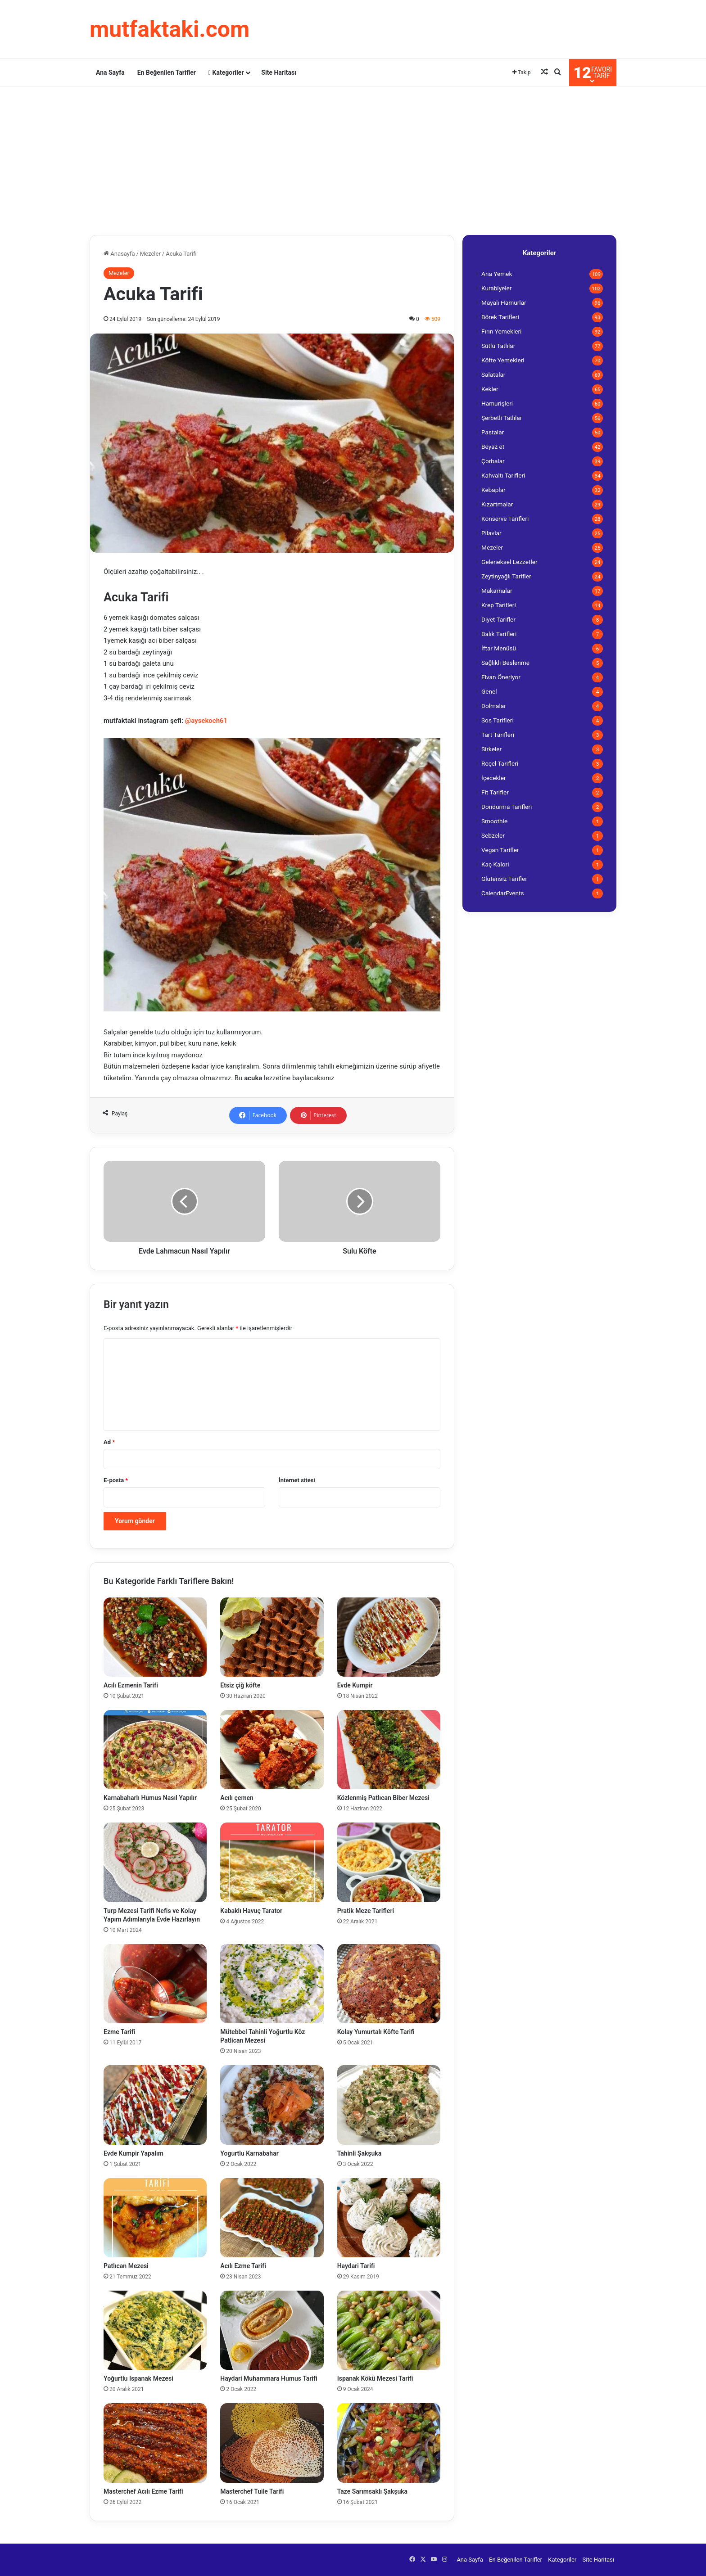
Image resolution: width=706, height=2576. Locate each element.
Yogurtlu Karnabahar (250, 2153)
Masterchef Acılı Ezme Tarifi (143, 2491)
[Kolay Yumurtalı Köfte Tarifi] (388, 1983)
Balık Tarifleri (498, 633)
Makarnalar (496, 590)
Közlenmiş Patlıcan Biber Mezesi (383, 1797)
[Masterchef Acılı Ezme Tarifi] (155, 2442)
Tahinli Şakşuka (359, 2153)
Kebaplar (493, 489)
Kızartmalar (497, 504)
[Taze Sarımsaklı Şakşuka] (388, 2442)
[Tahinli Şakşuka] (388, 2104)
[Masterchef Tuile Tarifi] (271, 2442)
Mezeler (150, 253)
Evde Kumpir (355, 1685)
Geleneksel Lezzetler (509, 561)
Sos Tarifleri (497, 720)
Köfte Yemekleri (503, 360)
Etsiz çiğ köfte (240, 1685)
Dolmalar (493, 705)
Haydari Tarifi (356, 2265)
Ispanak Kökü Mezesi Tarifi (375, 2378)
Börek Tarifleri (500, 316)
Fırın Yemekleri (501, 331)
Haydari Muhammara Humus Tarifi (268, 2378)
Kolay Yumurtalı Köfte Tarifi (376, 2031)
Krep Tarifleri (498, 605)
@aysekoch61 (206, 721)
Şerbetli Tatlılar (501, 417)
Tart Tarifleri (497, 734)
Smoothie (494, 821)
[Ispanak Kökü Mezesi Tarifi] (388, 2330)
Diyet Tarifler (498, 619)
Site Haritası (278, 72)
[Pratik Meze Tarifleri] (388, 1862)
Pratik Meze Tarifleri (365, 1910)
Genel (489, 691)
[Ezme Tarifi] (155, 1983)
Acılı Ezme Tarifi (243, 2265)
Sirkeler (491, 749)
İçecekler (493, 777)
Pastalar (492, 432)
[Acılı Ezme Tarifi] (271, 2217)
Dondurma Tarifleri (506, 806)
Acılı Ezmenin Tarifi (131, 1685)
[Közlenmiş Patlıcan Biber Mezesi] (388, 1749)
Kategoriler (226, 72)
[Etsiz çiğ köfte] (271, 1637)
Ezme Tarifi (119, 2031)
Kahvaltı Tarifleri (503, 475)
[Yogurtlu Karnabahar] (271, 2104)
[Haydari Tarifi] (388, 2217)
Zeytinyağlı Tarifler (506, 576)
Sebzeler (493, 835)
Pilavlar (491, 533)
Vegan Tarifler (500, 849)
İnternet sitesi (297, 1480)
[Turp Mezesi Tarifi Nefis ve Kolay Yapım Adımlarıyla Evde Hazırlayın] (155, 1862)
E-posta (116, 1480)
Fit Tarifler (495, 792)
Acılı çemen (236, 1797)
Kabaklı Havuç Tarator (251, 1910)
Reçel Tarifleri (499, 763)
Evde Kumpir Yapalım (133, 2153)
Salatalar (493, 374)
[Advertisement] (353, 158)
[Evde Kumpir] (388, 1637)
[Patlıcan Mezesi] (155, 2217)
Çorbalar (493, 461)
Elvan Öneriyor (500, 677)
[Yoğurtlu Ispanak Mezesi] (155, 2330)
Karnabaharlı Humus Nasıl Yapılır (150, 1797)
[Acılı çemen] (271, 1749)
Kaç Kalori (495, 864)
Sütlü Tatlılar (498, 345)
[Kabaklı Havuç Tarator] (271, 1862)
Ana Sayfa (110, 72)
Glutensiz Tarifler (504, 878)
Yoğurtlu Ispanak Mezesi (138, 2378)
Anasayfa (119, 253)
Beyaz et (492, 446)
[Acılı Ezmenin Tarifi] (155, 1637)
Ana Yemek (496, 273)
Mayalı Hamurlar (503, 302)
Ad (109, 1442)
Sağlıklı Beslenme (505, 662)
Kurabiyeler (496, 288)
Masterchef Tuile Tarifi (252, 2491)
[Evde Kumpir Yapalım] (155, 2104)
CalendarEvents (502, 893)
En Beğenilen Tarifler (166, 72)
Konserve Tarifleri (505, 518)
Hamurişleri (497, 403)
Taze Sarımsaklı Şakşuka (372, 2491)
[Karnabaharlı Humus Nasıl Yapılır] (155, 1749)
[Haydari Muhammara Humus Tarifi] (271, 2330)
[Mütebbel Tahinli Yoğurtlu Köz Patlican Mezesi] (271, 1983)
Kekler (489, 388)
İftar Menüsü (498, 648)
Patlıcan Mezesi (126, 2265)
